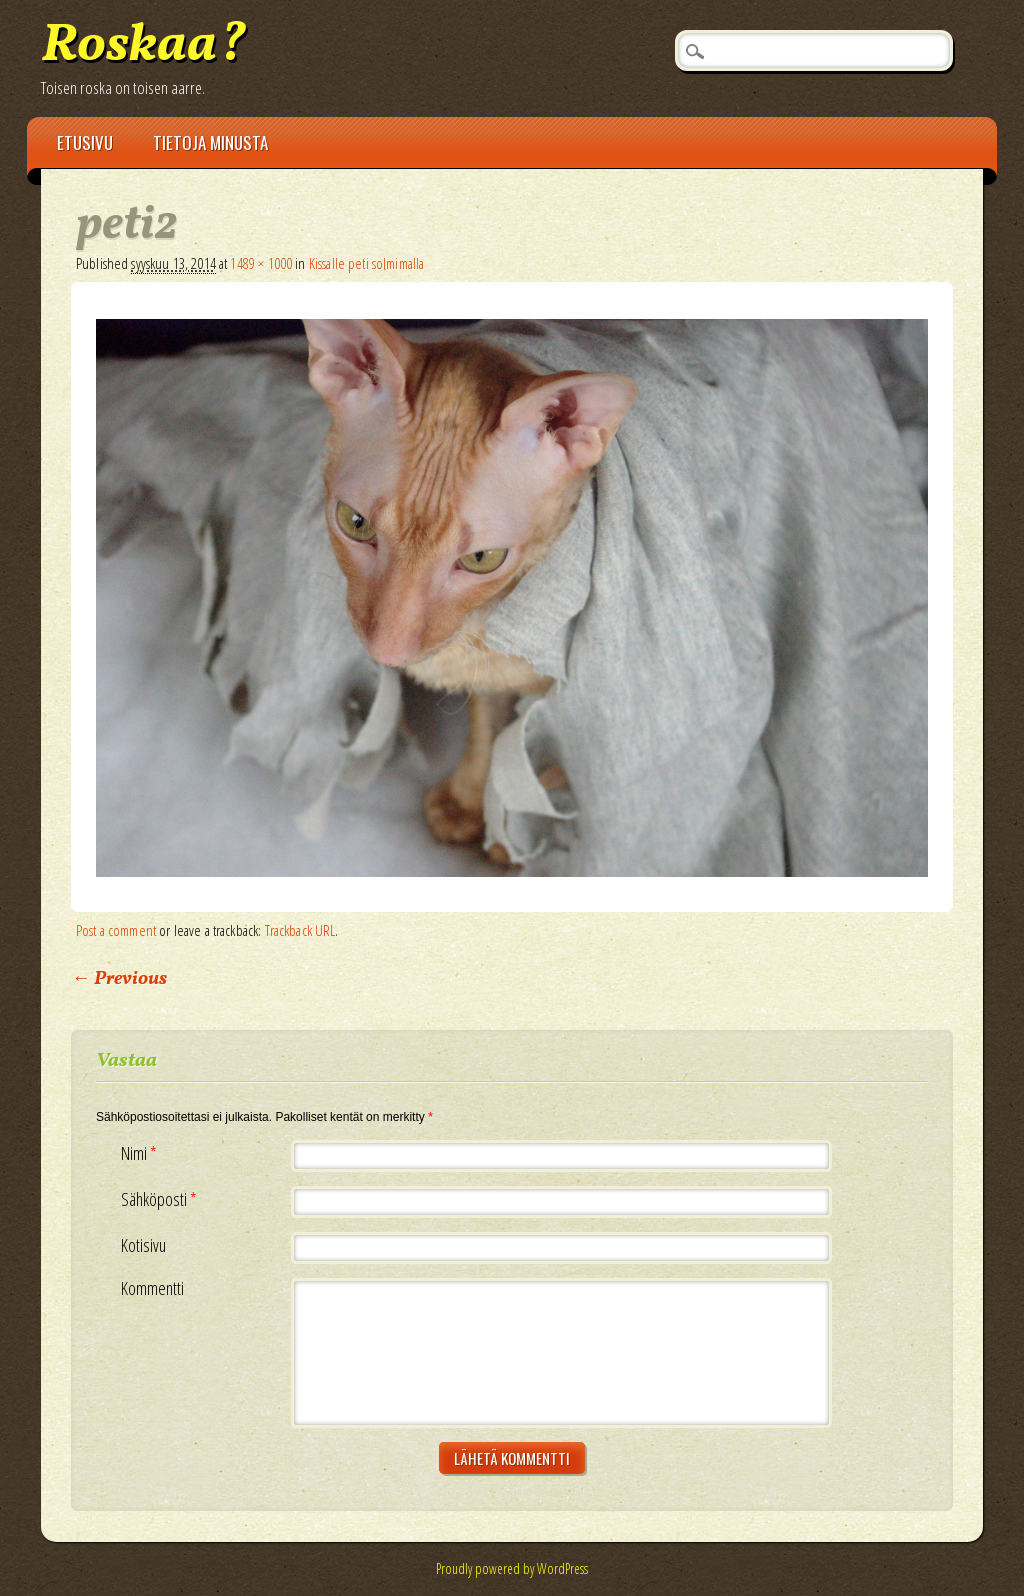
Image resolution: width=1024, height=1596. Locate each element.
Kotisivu (143, 1245)
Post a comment (116, 930)
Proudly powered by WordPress (512, 1568)
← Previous (119, 979)
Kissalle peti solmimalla (367, 263)
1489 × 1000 (261, 263)
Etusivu (85, 142)
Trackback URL (300, 930)
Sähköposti (161, 1199)
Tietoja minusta (210, 142)
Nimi (141, 1153)
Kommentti (152, 1288)
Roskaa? (143, 46)
